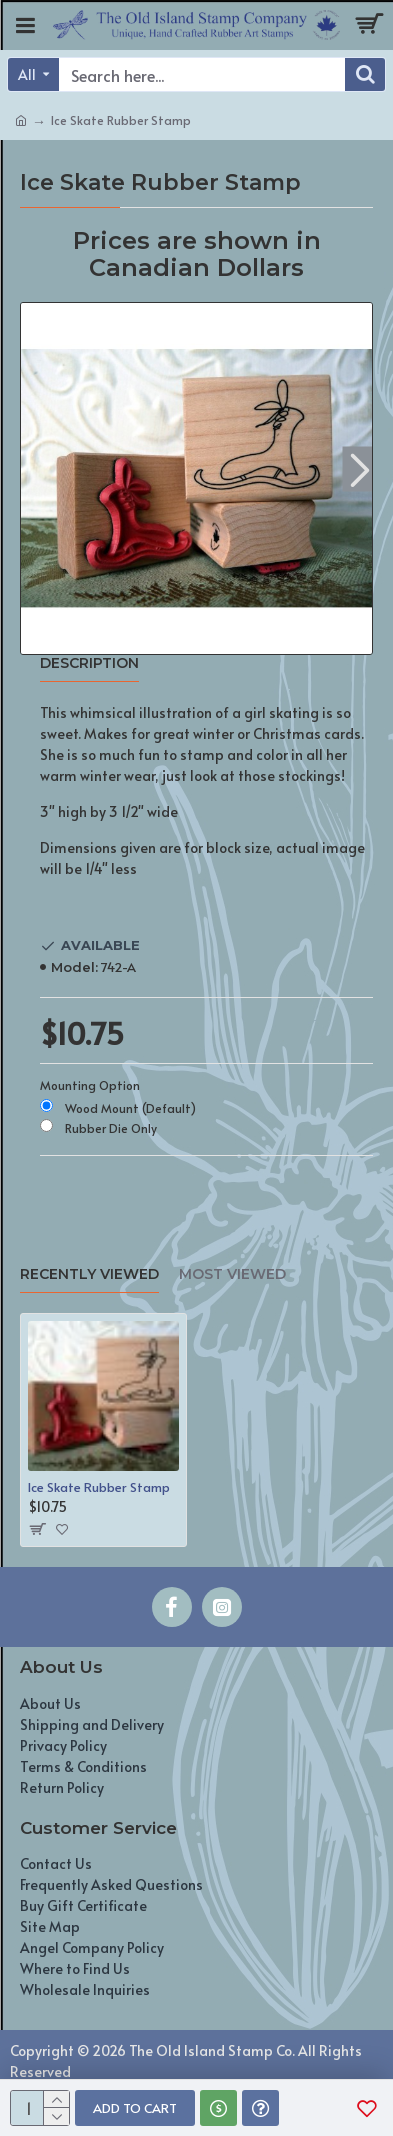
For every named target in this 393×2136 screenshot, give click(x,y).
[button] (359, 468)
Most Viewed (232, 1274)
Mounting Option (90, 1085)
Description (89, 663)
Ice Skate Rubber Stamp (99, 1487)
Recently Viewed (89, 1274)
